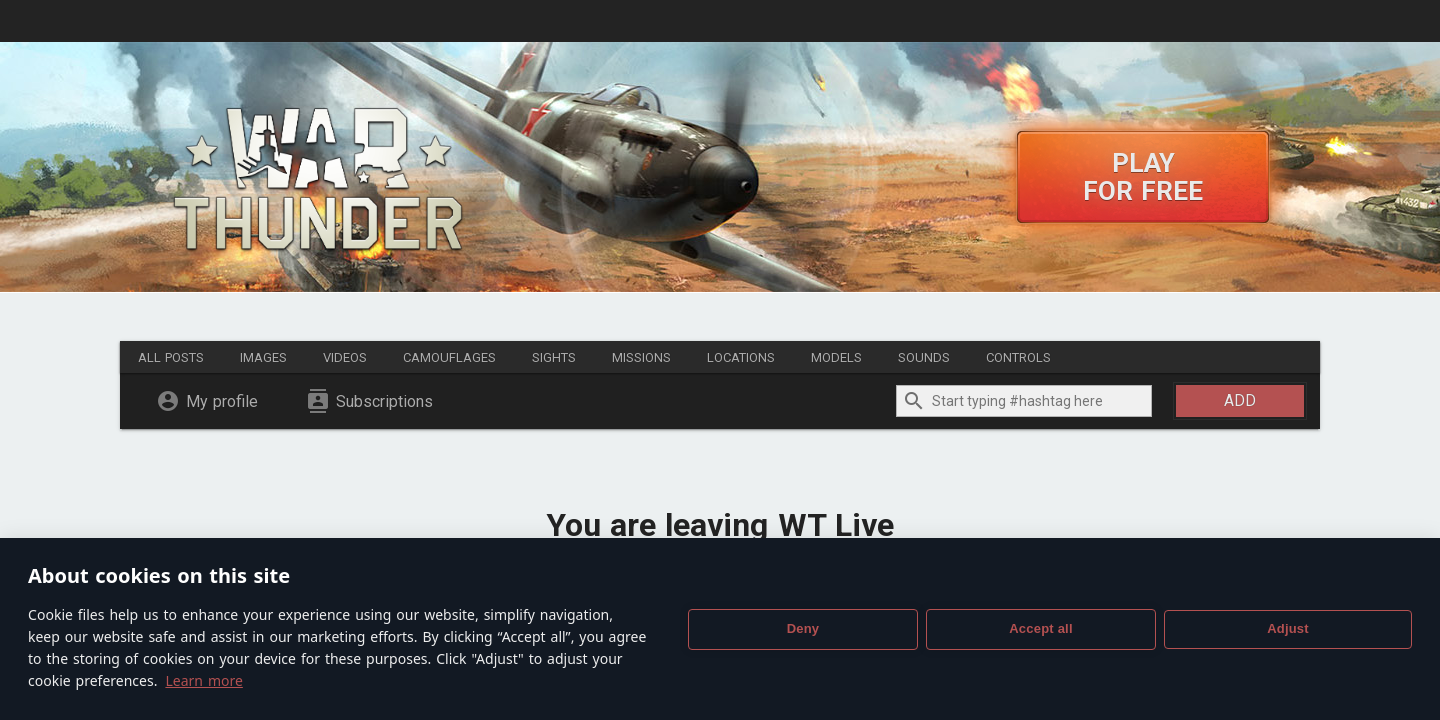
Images (263, 357)
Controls (1018, 357)
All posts (171, 357)
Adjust (1288, 628)
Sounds (924, 357)
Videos (345, 357)
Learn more (203, 680)
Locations (741, 357)
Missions (641, 357)
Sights (554, 357)
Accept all (1040, 628)
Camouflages (449, 357)
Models (836, 357)
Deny (803, 628)
